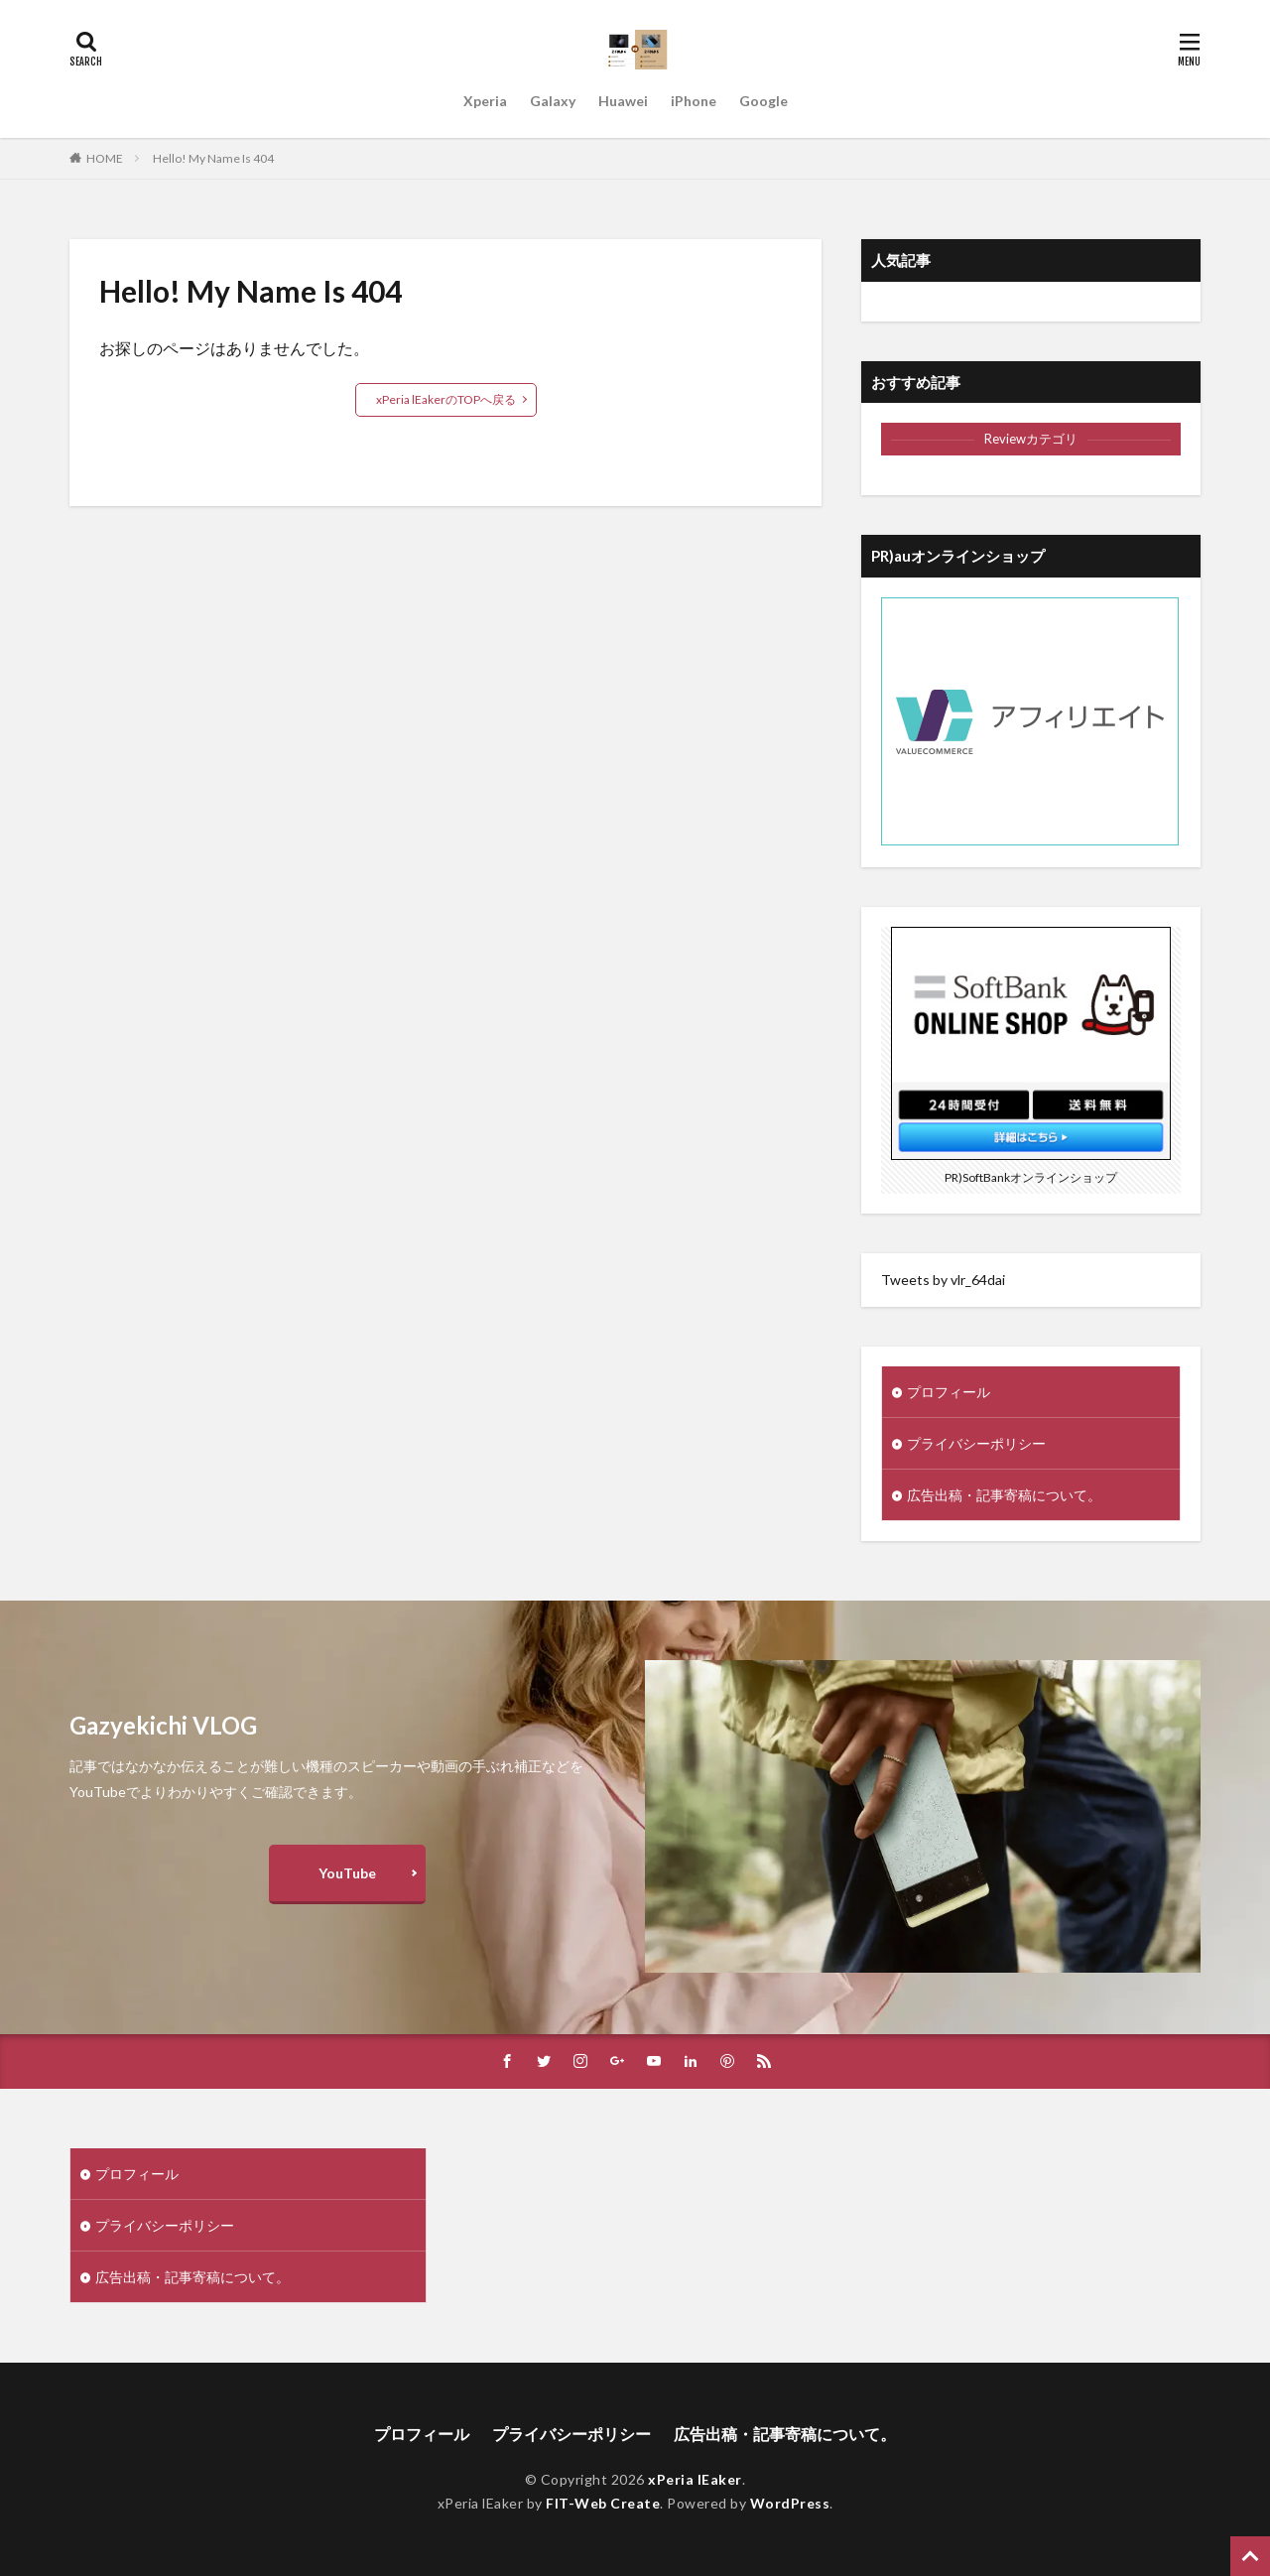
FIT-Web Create (603, 2503)
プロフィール (948, 1391)
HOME (104, 158)
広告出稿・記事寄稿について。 (1004, 1494)
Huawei (623, 100)
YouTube (347, 1873)
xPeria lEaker (695, 2479)
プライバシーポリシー (976, 1443)
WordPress (790, 2503)
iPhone (693, 100)
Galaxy (552, 100)
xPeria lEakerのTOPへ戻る (446, 399)
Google (763, 100)
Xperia (485, 100)
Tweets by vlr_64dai (943, 1279)
